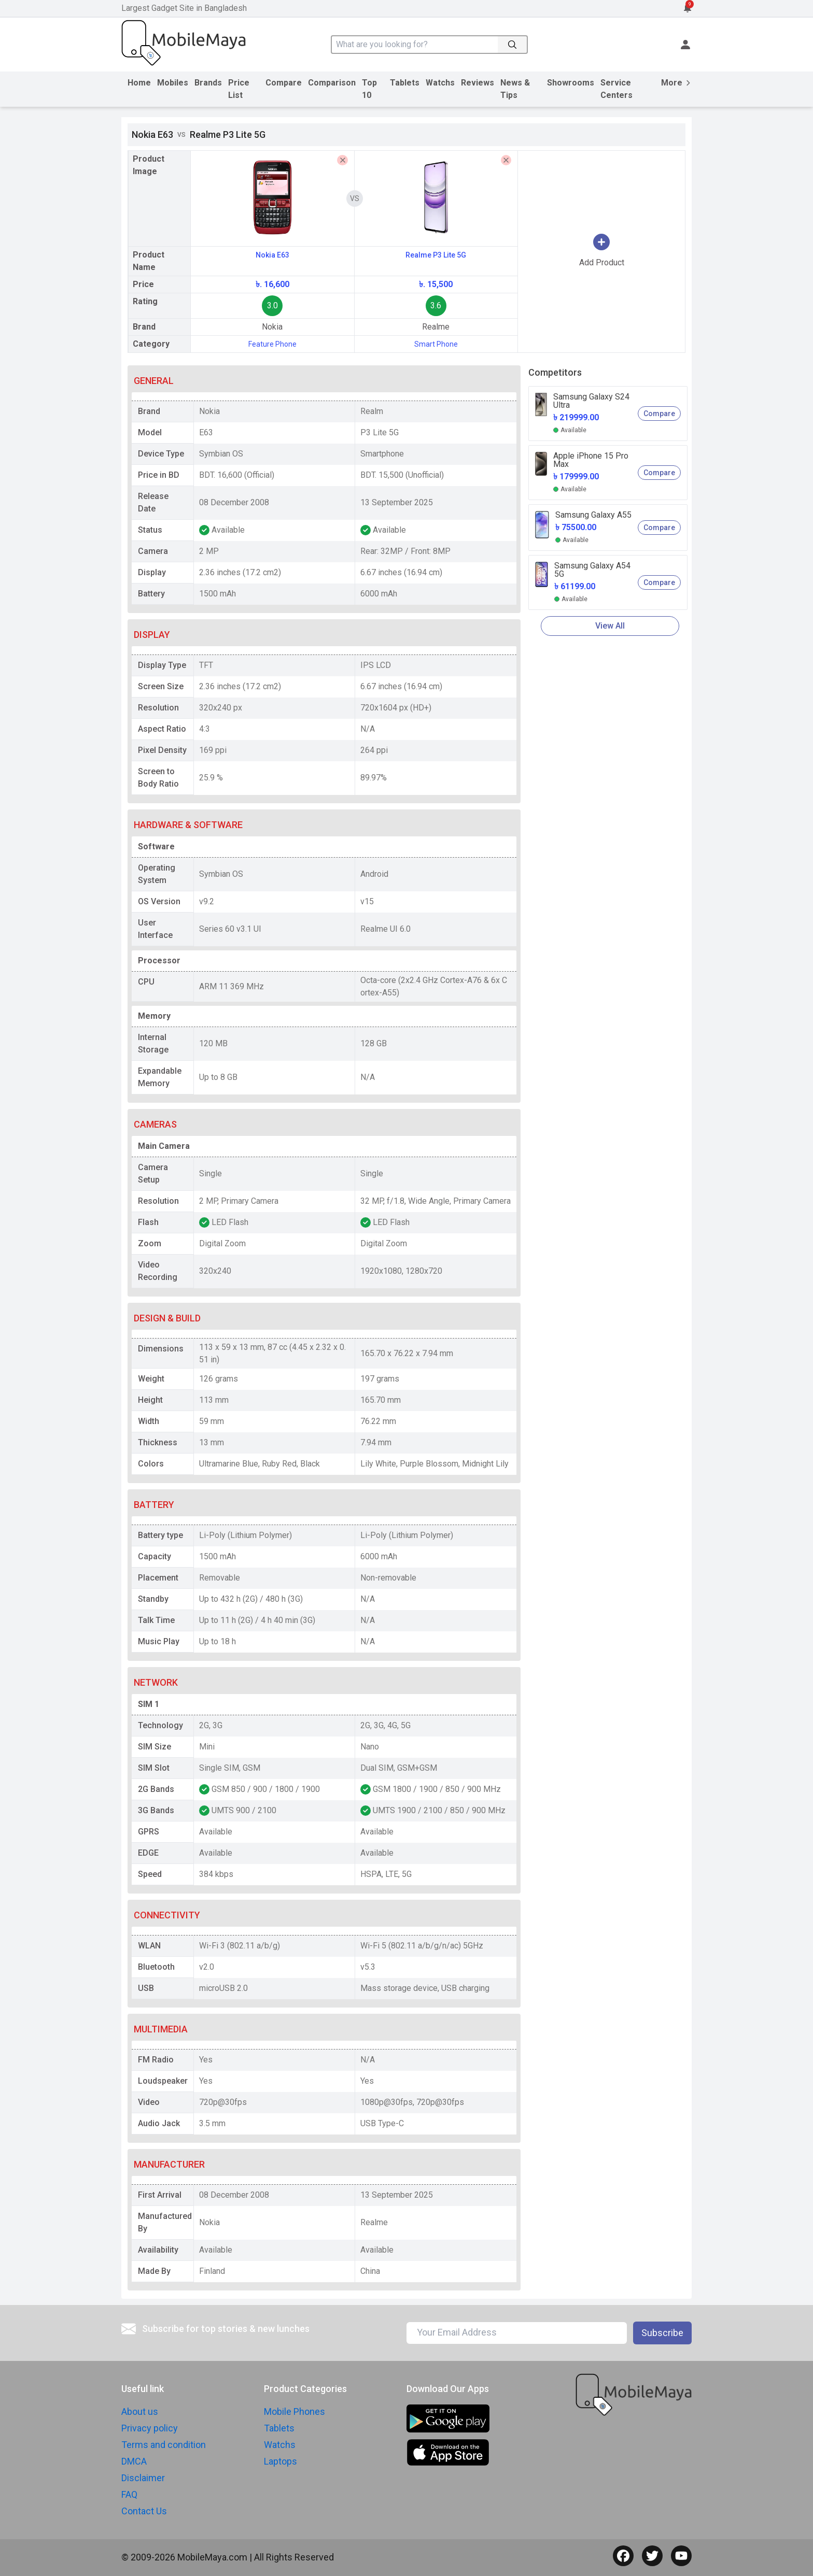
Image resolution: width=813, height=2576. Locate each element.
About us (139, 2411)
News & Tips (515, 89)
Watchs (440, 83)
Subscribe (662, 2332)
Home (139, 83)
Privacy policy (149, 2428)
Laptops (280, 2461)
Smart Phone (436, 344)
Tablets (404, 83)
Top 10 (369, 89)
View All (610, 626)
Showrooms (570, 83)
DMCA (134, 2461)
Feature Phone (272, 344)
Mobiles (172, 83)
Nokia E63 (272, 255)
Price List (238, 89)
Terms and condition (163, 2444)
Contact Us (144, 2511)
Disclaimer (143, 2477)
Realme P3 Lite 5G (435, 255)
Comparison (332, 83)
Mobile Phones (294, 2411)
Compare (283, 83)
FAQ (129, 2494)
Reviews (477, 83)
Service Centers (616, 89)
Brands (208, 83)
